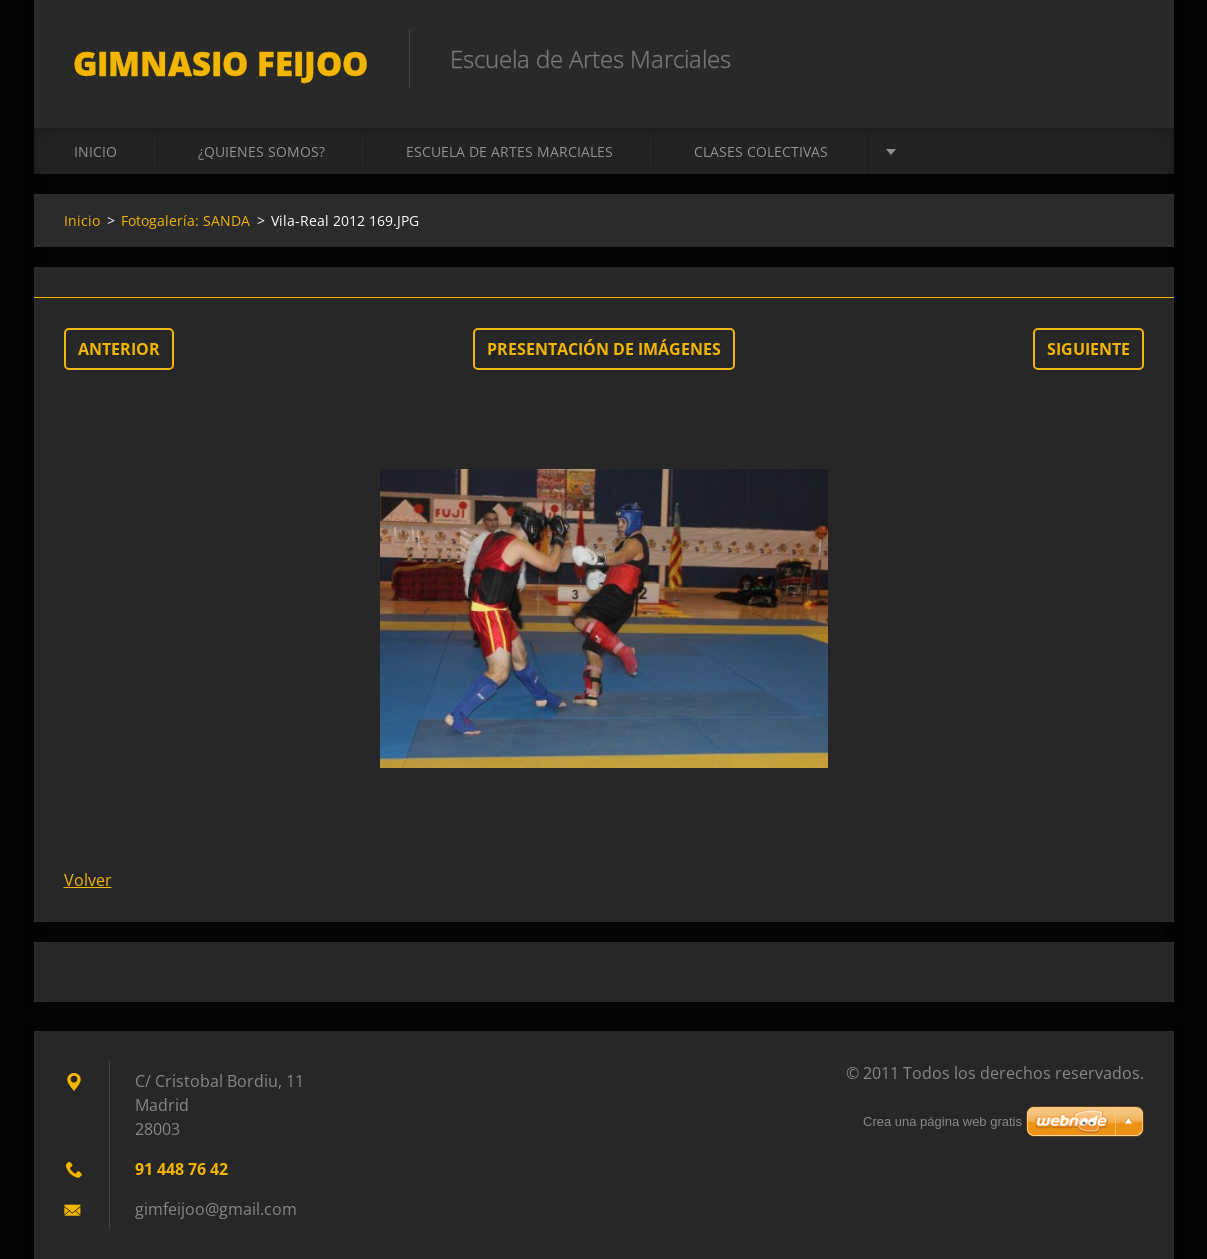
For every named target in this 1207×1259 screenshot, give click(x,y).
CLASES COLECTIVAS (761, 151)
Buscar (1122, 58)
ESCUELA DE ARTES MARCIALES (509, 151)
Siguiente (1088, 349)
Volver (88, 880)
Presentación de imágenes (604, 349)
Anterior (119, 349)
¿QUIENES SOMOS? (261, 151)
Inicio (95, 151)
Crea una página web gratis (942, 1121)
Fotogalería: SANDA (185, 220)
